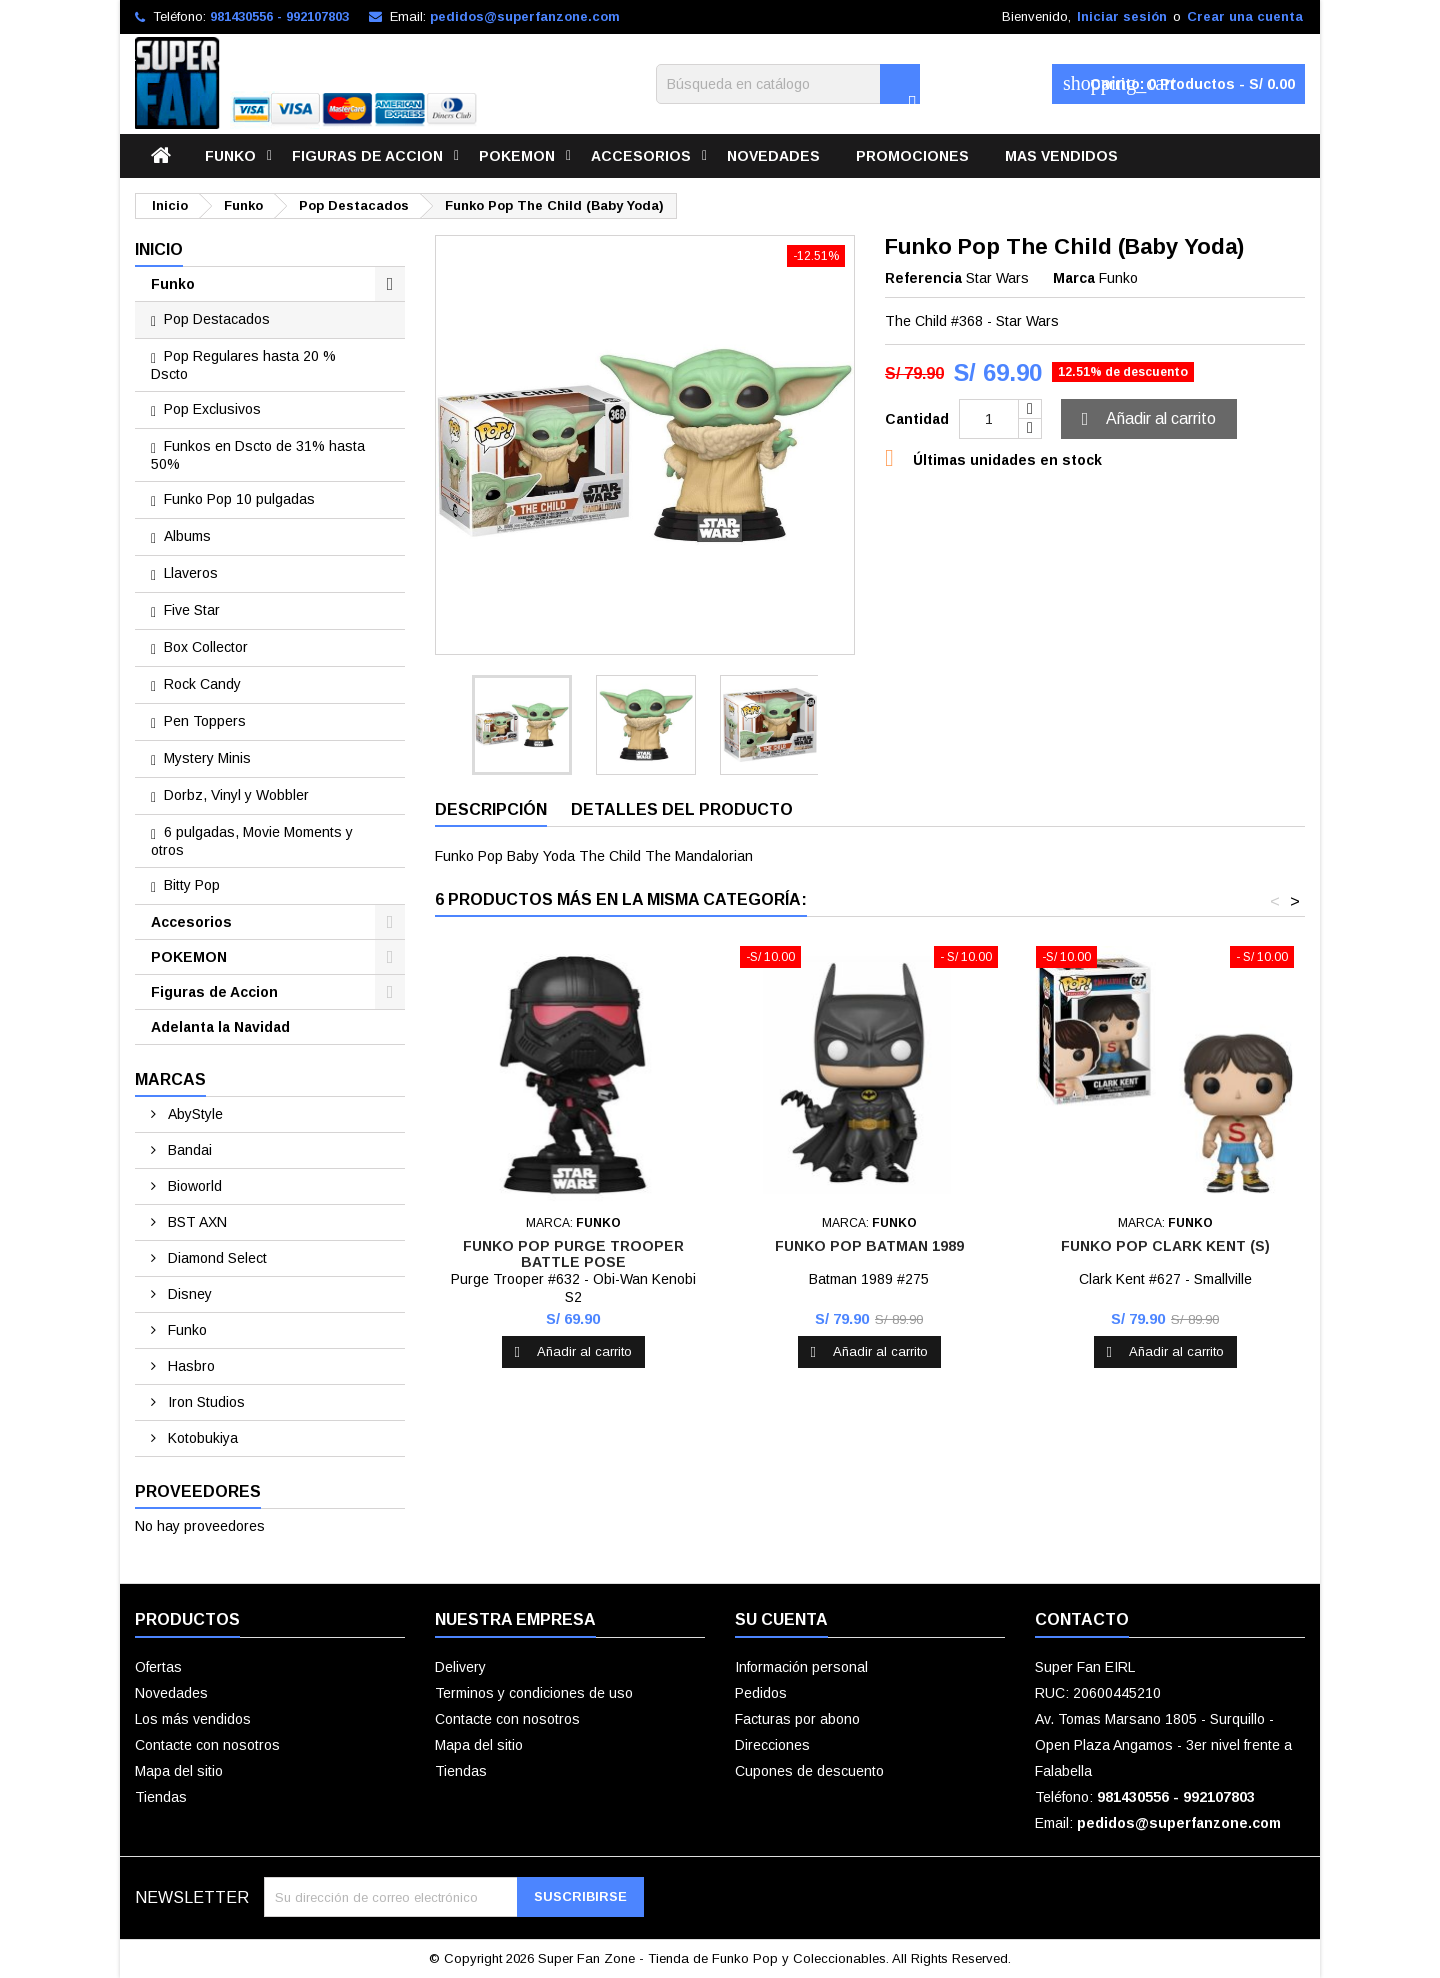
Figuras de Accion (367, 156)
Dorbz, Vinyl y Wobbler (236, 795)
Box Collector (206, 647)
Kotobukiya (201, 1438)
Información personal (801, 1667)
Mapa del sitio (179, 1771)
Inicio (159, 249)
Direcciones (772, 1745)
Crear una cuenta (1245, 16)
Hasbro (189, 1366)
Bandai (188, 1150)
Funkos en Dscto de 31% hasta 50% (258, 455)
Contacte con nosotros (207, 1745)
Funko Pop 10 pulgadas (239, 499)
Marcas (170, 1079)
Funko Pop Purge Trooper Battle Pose (573, 1254)
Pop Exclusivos (212, 409)
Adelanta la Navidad (220, 1027)
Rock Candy (202, 684)
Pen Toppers (205, 721)
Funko (230, 156)
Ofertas (158, 1667)
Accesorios (641, 156)
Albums (187, 536)
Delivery (460, 1667)
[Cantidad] (989, 419)
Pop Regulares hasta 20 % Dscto (243, 365)
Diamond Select (215, 1258)
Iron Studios (204, 1402)
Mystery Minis (207, 758)
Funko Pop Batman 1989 (869, 1246)
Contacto (1082, 1619)
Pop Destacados (217, 319)
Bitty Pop (192, 885)
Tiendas (161, 1797)
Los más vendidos (193, 1719)
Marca (1074, 278)
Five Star (192, 610)
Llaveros (191, 573)
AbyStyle (193, 1114)
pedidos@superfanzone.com (525, 16)
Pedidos (761, 1693)
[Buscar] (788, 84)
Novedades (773, 156)
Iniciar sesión (1122, 16)
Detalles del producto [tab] (682, 809)
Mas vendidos (1061, 156)
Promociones (912, 156)
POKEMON (517, 156)
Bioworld (193, 1186)
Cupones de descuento (809, 1771)
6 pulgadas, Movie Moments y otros (252, 841)
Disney (188, 1294)
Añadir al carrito (1146, 419)
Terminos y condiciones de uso (534, 1693)
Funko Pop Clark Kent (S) (1165, 1246)
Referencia (923, 278)
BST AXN (195, 1222)
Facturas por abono (797, 1719)
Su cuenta (781, 1619)
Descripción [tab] (491, 809)
